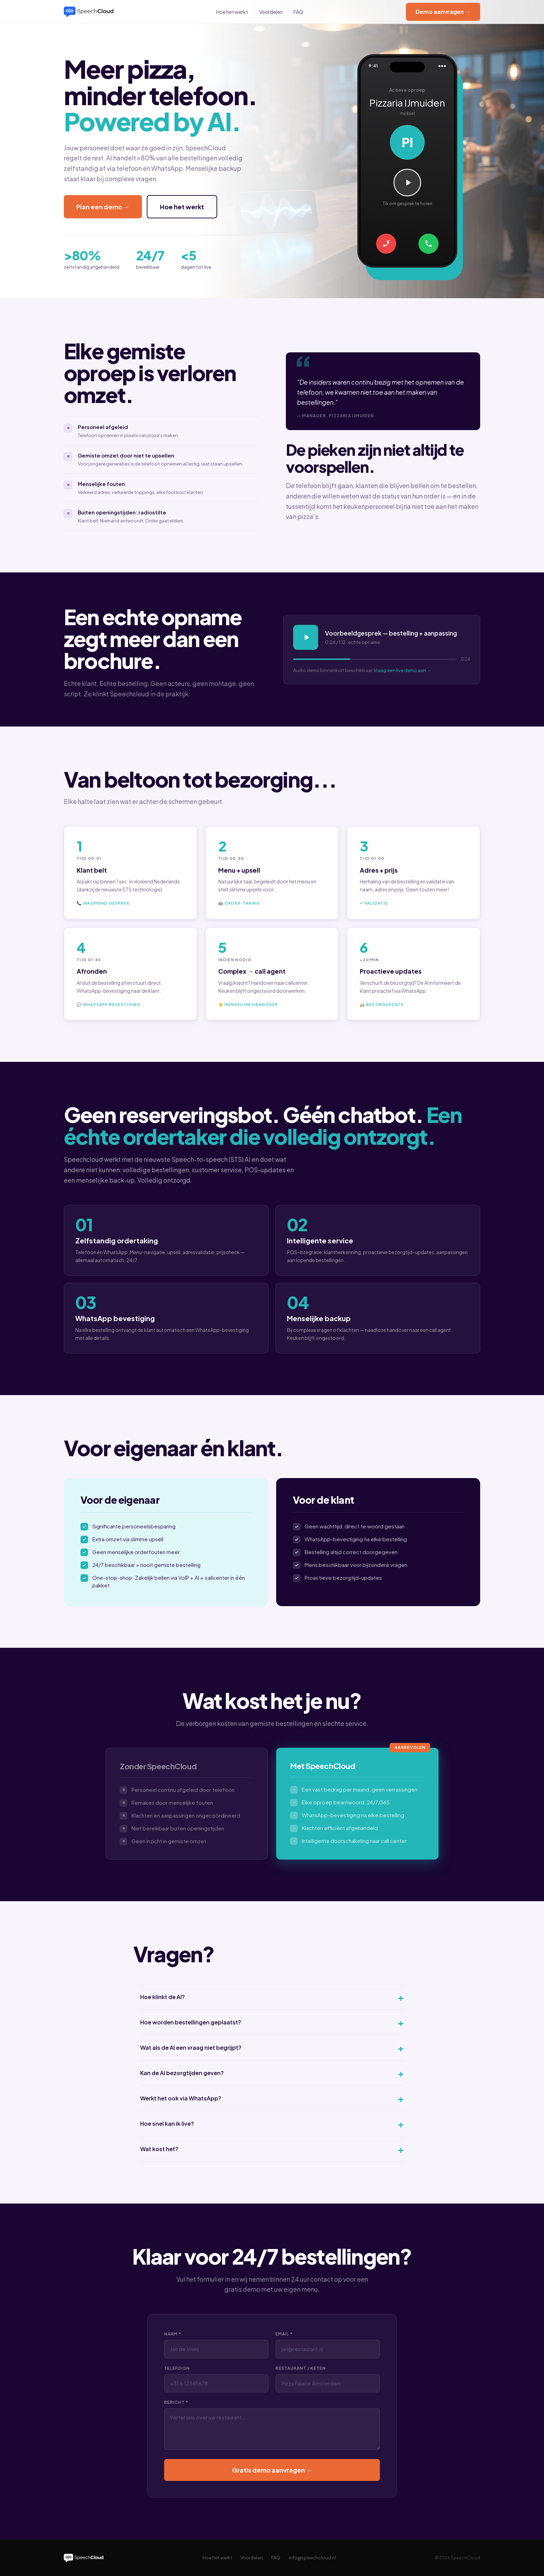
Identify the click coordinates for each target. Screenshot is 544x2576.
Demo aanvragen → (443, 11)
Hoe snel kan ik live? (272, 2123)
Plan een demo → (102, 207)
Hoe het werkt (232, 12)
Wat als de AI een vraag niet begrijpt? (272, 2047)
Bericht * (176, 2402)
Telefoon (177, 2368)
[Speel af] (305, 637)
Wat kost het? (272, 2149)
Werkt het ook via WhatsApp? (272, 2098)
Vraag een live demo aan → (402, 670)
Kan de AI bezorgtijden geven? (272, 2073)
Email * (284, 2333)
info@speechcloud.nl (312, 2557)
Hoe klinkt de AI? (272, 1997)
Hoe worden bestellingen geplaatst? (272, 2022)
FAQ (298, 12)
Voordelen (270, 12)
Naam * (172, 2333)
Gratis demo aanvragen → (272, 2470)
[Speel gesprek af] (407, 182)
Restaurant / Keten (300, 2368)
